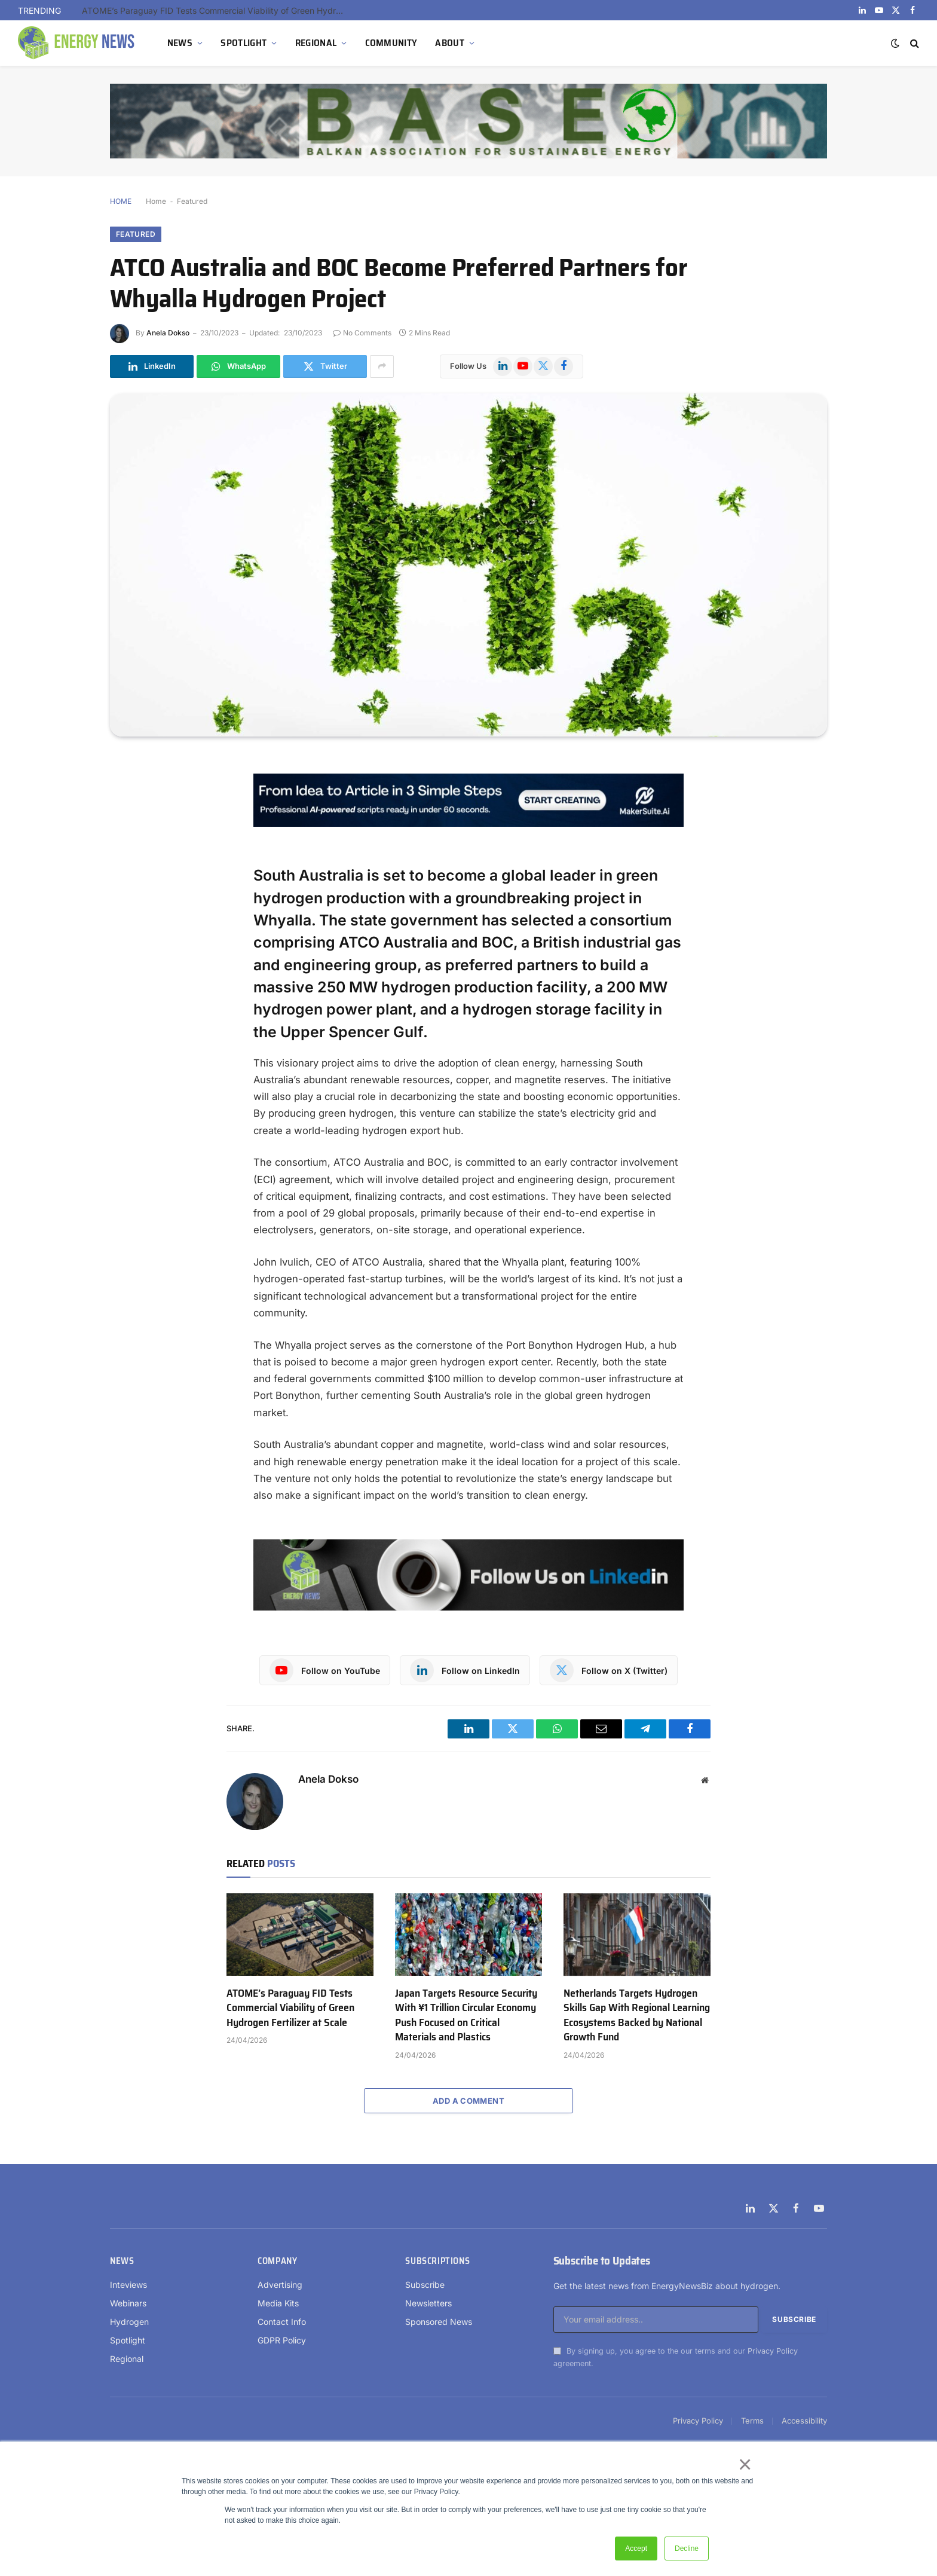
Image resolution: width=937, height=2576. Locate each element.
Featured (192, 201)
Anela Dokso (167, 332)
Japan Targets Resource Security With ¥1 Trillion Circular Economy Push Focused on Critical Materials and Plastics (466, 2015)
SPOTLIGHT (244, 42)
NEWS (179, 42)
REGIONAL (316, 42)
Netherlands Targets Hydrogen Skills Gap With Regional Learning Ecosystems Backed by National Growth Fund (637, 2015)
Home (156, 201)
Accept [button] (636, 2548)
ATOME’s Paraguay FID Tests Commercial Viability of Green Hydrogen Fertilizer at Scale (216, 10)
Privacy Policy (773, 2350)
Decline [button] (687, 2548)
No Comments (362, 332)
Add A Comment (468, 2101)
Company (277, 2261)
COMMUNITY (391, 42)
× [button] (744, 2464)
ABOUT (449, 42)
